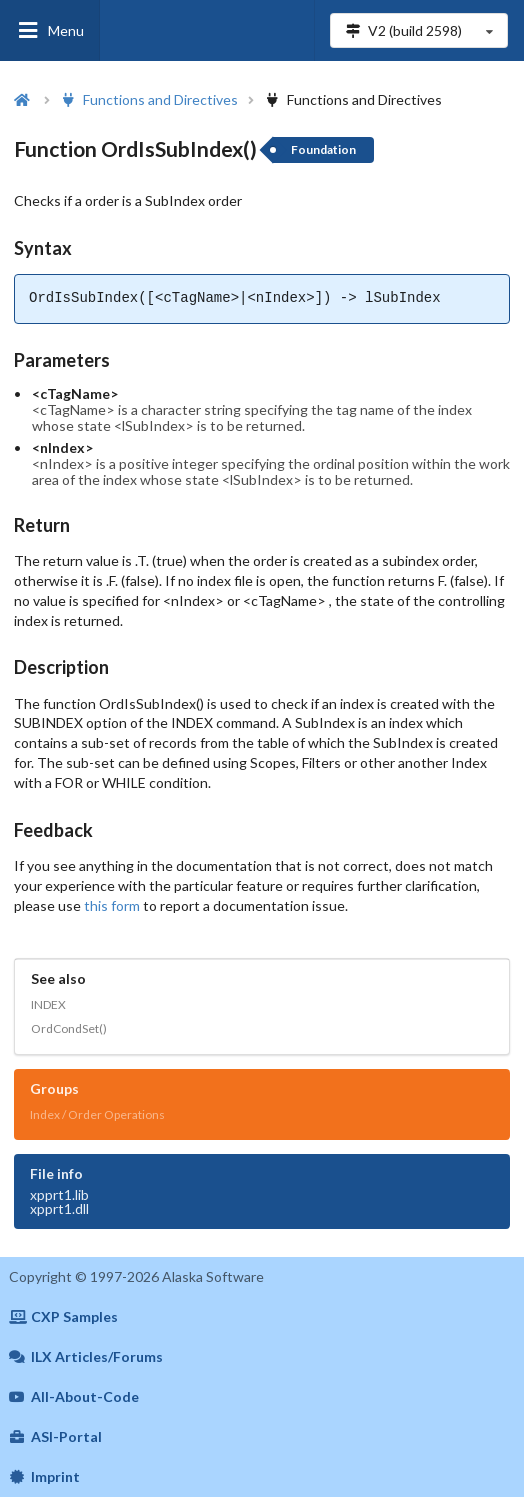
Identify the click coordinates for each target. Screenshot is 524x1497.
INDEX (48, 1004)
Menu (50, 30)
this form (112, 905)
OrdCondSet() (69, 1028)
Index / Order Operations (97, 1114)
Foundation (323, 149)
